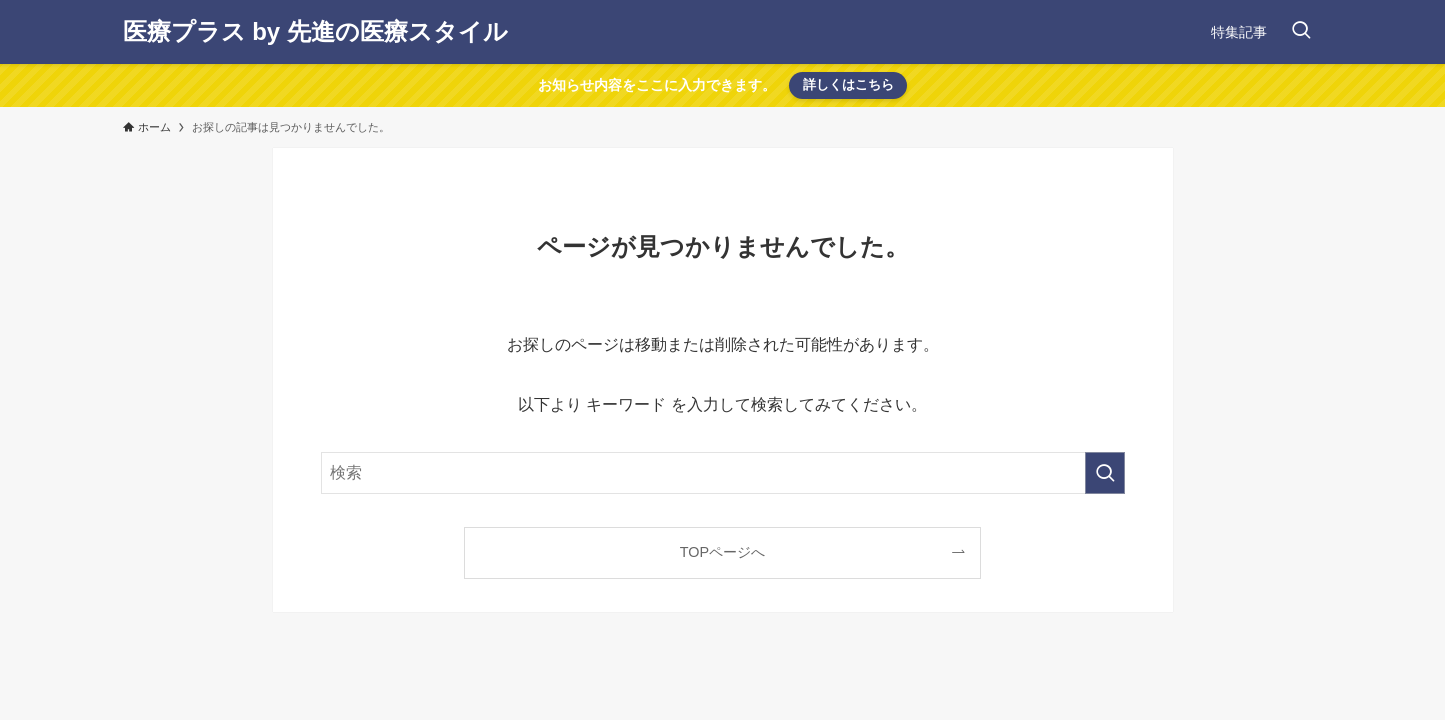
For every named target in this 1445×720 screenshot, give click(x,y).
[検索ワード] (723, 473)
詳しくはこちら (848, 84)
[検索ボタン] (1301, 32)
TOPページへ (722, 552)
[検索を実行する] (1105, 473)
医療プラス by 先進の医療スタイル (315, 32)
